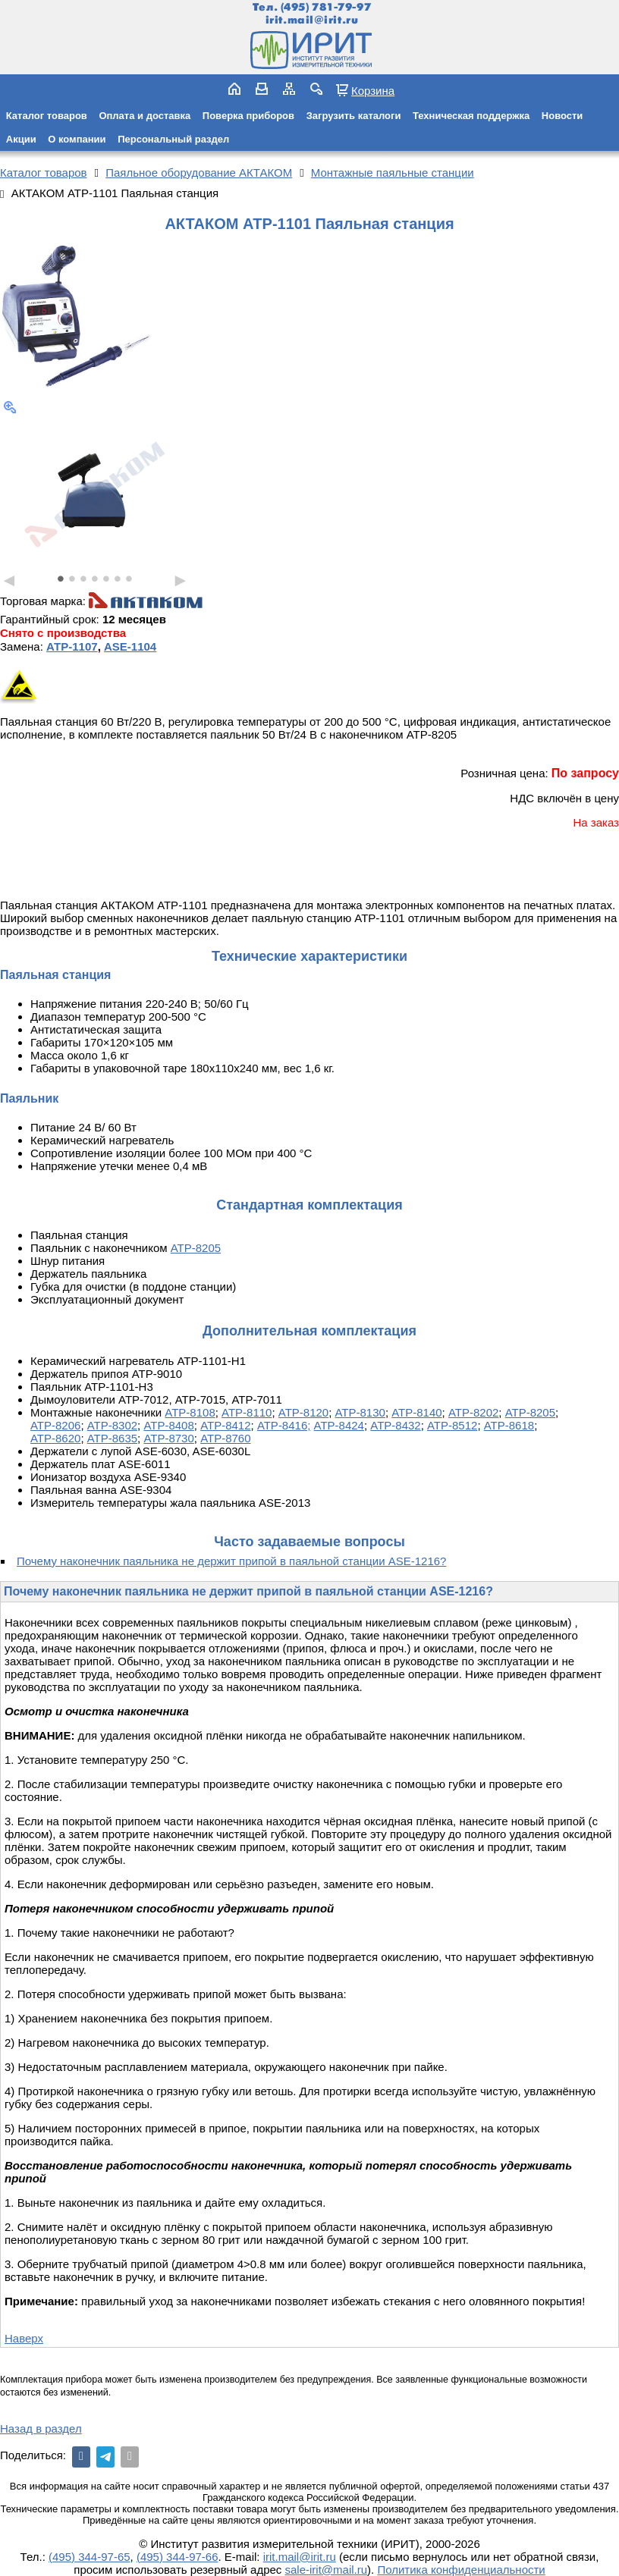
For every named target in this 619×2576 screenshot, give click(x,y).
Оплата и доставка (144, 115)
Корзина (372, 90)
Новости (562, 115)
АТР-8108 (190, 1412)
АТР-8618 (509, 1425)
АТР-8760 (225, 1438)
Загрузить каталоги (353, 115)
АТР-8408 (168, 1425)
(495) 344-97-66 (177, 2556)
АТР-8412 (225, 1425)
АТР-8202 (473, 1412)
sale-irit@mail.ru (326, 2569)
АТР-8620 (55, 1438)
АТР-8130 (360, 1412)
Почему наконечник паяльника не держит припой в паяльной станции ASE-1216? (231, 1561)
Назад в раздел (41, 2428)
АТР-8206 (55, 1425)
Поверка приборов (248, 115)
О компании (76, 139)
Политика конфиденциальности (461, 2569)
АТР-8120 (303, 1412)
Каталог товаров (46, 115)
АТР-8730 (168, 1438)
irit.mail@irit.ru (312, 20)
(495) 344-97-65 (89, 2556)
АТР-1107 (72, 646)
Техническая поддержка (471, 115)
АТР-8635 (112, 1438)
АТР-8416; (284, 1425)
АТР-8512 (452, 1425)
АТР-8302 (112, 1425)
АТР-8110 (247, 1412)
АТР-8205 (196, 1247)
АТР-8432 (395, 1425)
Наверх (24, 2338)
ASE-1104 (130, 646)
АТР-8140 (416, 1412)
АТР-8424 (339, 1425)
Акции (21, 139)
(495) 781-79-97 (326, 7)
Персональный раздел (173, 139)
